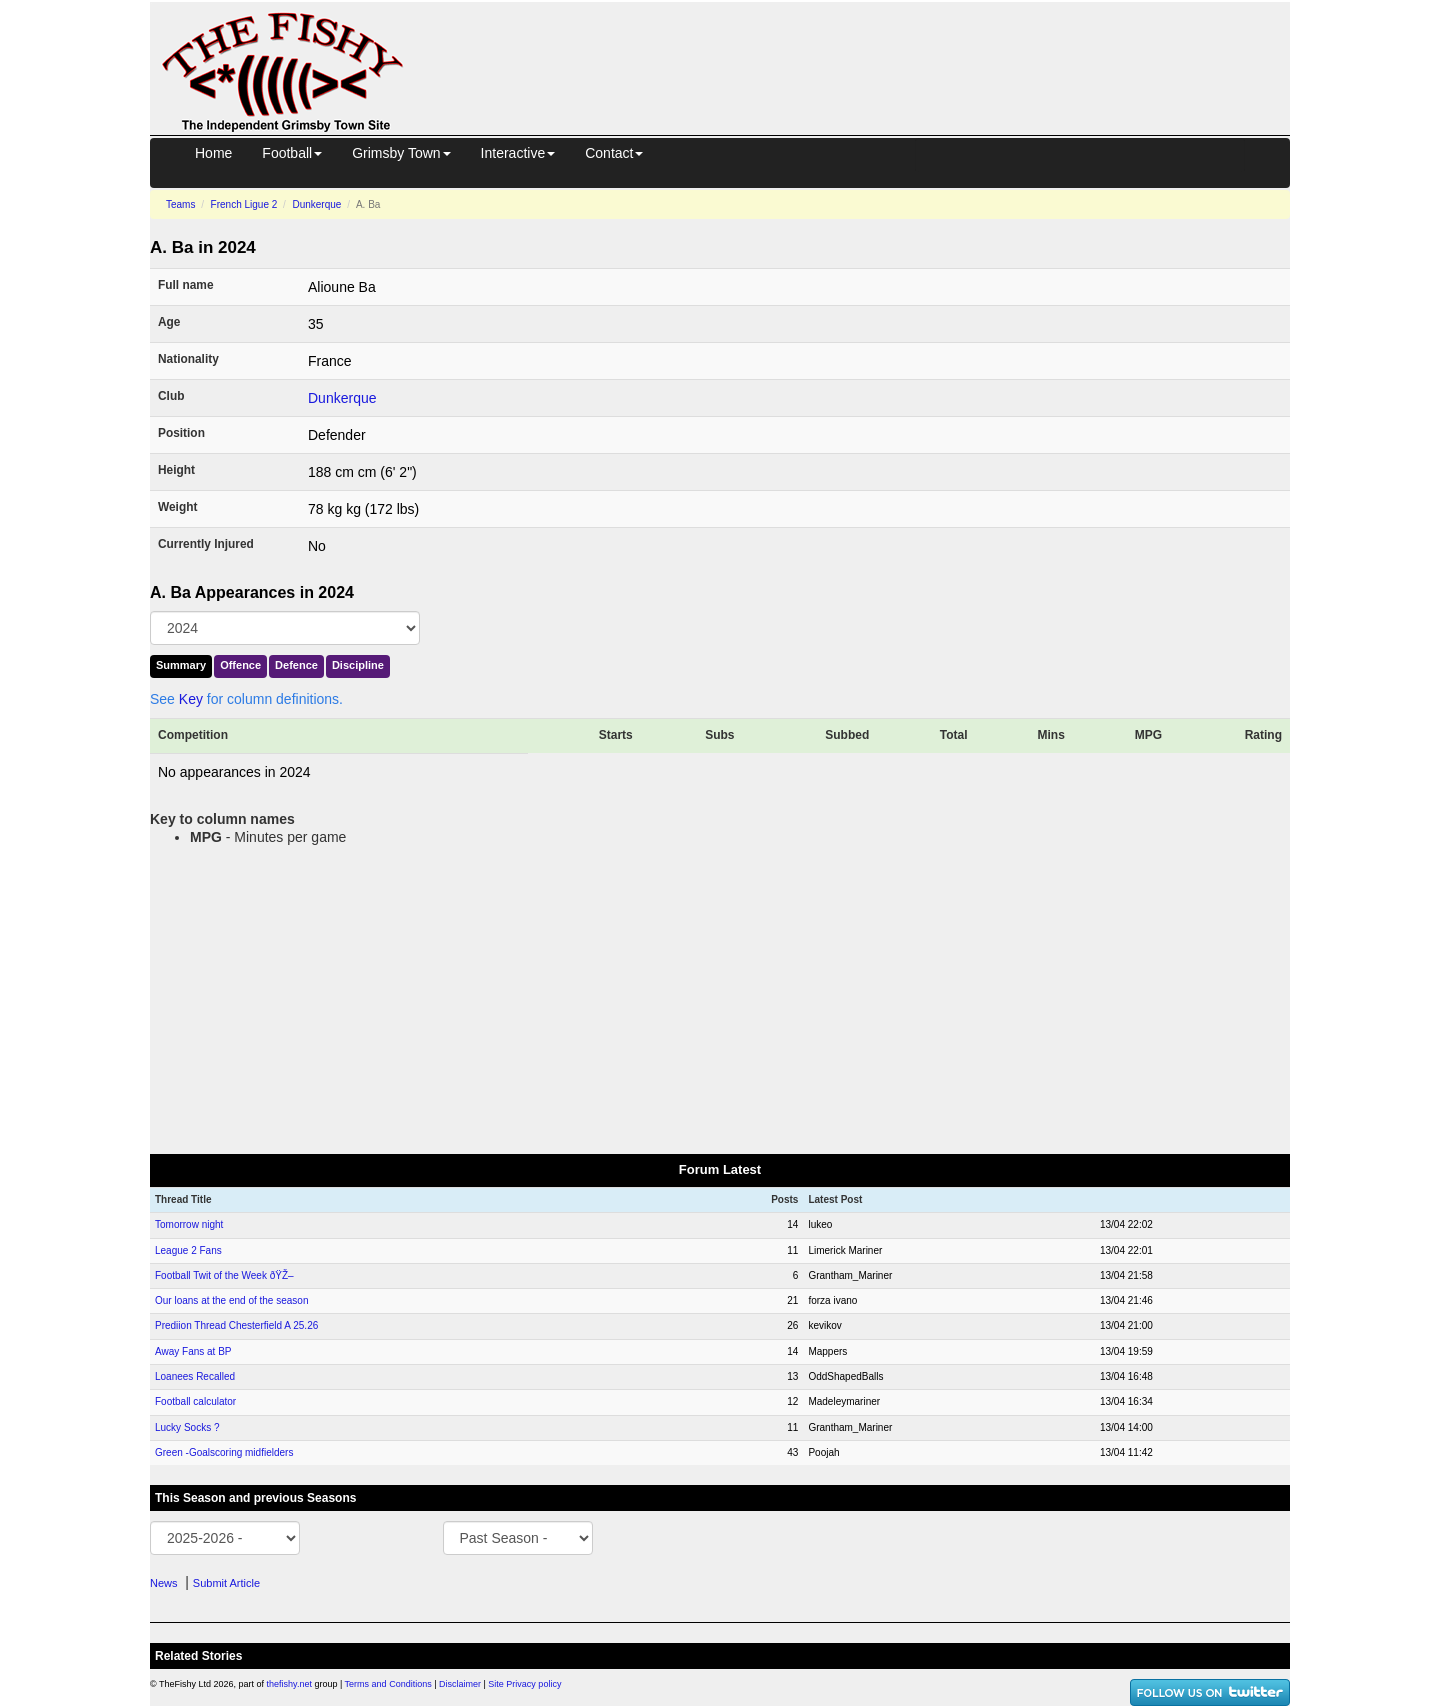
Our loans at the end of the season (231, 1300)
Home (213, 153)
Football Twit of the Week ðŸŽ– (224, 1275)
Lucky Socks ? (187, 1427)
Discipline (358, 665)
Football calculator (195, 1401)
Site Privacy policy (524, 1684)
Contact (614, 153)
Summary (181, 665)
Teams (180, 204)
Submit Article (226, 1583)
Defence (296, 665)
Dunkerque (316, 204)
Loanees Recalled (195, 1376)
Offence (240, 665)
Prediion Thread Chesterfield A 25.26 (236, 1325)
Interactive (518, 153)
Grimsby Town (401, 153)
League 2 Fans (188, 1250)
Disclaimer (460, 1684)
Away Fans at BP (193, 1351)
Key (191, 699)
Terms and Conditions (388, 1684)
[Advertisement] (865, 48)
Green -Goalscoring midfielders (224, 1452)
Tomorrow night (189, 1224)
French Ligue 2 (244, 204)
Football (292, 153)
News (164, 1583)
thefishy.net (289, 1684)
